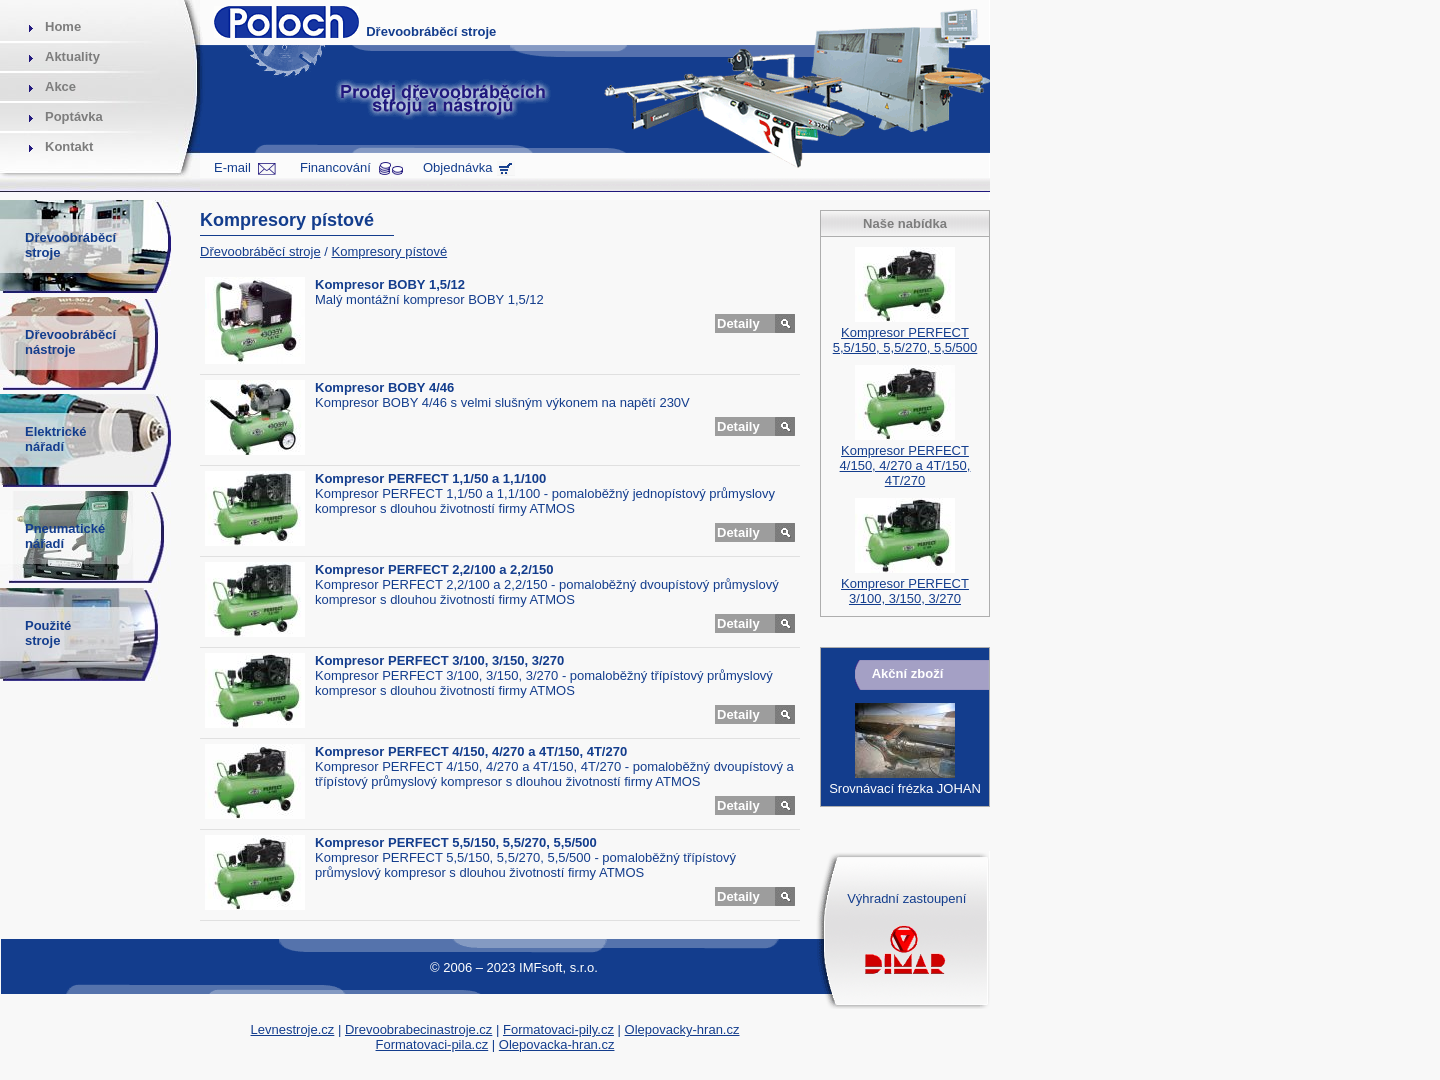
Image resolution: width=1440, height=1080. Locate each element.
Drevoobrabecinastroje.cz (418, 1029)
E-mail (232, 167)
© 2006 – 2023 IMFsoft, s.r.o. (514, 967)
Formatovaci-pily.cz (558, 1029)
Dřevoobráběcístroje (70, 245)
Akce (60, 86)
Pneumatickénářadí (65, 536)
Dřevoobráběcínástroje (70, 342)
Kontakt (69, 146)
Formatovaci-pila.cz (432, 1044)
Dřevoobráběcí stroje (260, 251)
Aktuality (72, 56)
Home (63, 26)
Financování (335, 167)
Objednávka (457, 167)
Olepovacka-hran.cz (557, 1044)
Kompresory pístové (390, 251)
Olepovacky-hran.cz (682, 1029)
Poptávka (74, 116)
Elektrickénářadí (55, 439)
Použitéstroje (48, 633)
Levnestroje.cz (293, 1029)
